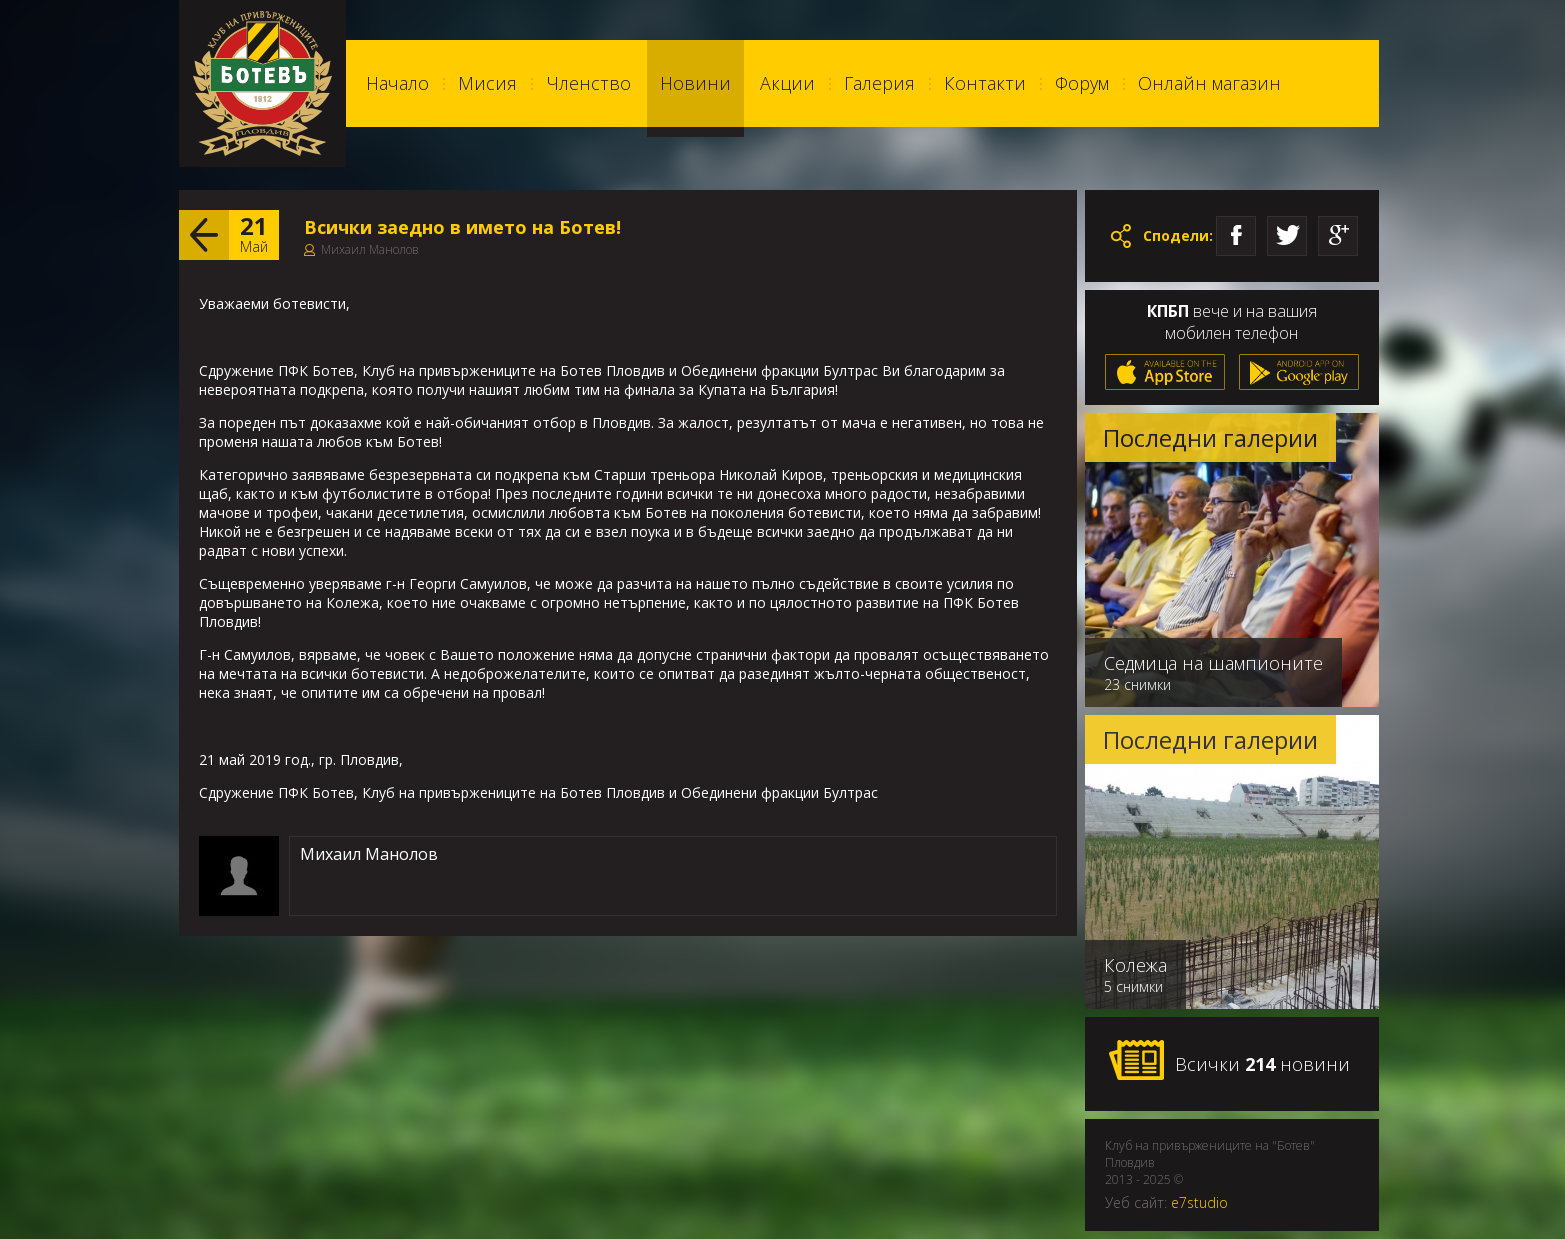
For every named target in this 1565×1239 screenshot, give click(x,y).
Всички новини (1229, 1061)
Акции (787, 83)
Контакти (985, 83)
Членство (588, 83)
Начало (397, 83)
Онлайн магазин (1209, 83)
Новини (695, 83)
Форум (1082, 83)
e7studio (1199, 1202)
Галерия (879, 83)
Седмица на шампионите (1213, 663)
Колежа (1135, 965)
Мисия (487, 83)
